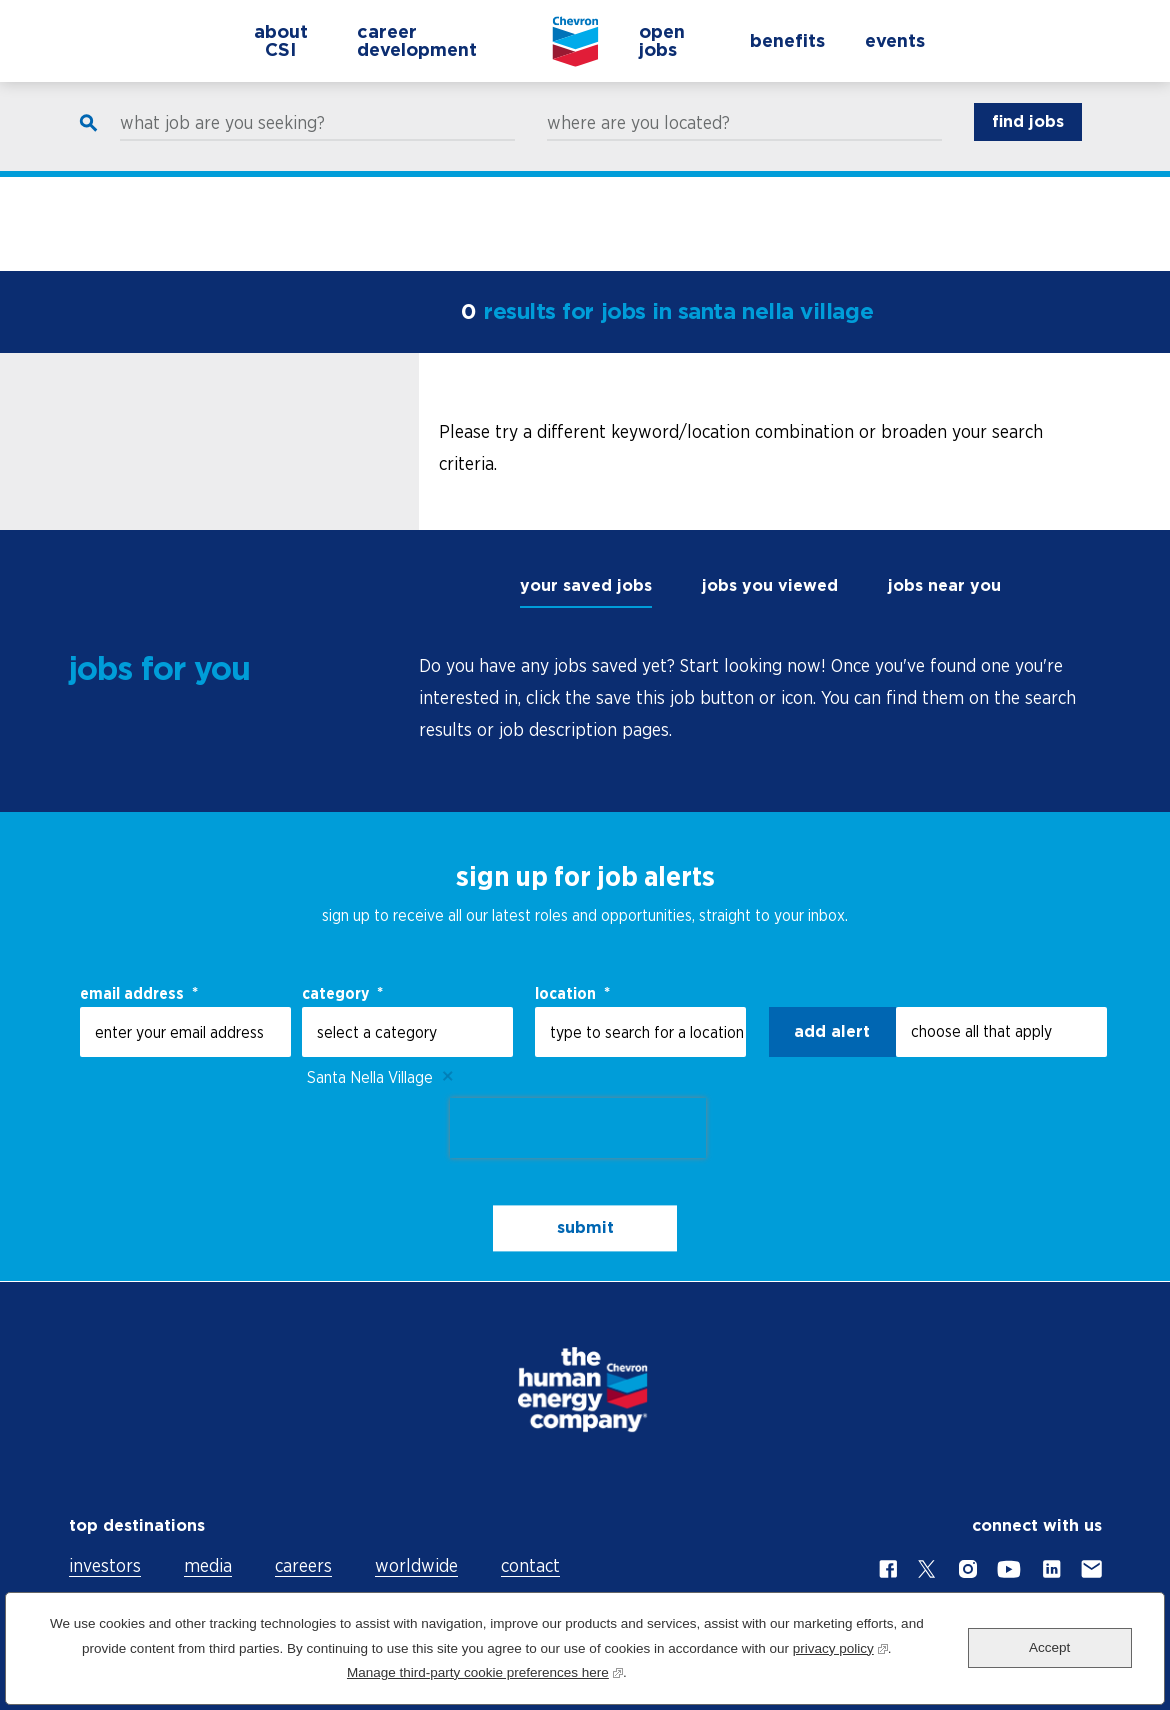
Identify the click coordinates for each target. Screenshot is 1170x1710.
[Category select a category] (407, 1032)
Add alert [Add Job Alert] (832, 1031)
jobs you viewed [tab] (770, 585)
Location (572, 993)
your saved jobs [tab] (586, 585)
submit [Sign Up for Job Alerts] (585, 1228)
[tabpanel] (760, 698)
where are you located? (638, 142)
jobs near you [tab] (944, 585)
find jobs (1028, 140)
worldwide (416, 1565)
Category (342, 993)
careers (303, 1565)
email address (139, 993)
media (208, 1565)
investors (105, 1565)
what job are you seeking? (222, 142)
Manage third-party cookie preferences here (485, 1670)
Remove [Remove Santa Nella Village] (448, 1077)
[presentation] (578, 1128)
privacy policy (840, 1646)
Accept (1049, 1647)
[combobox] (640, 1032)
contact (530, 1565)
